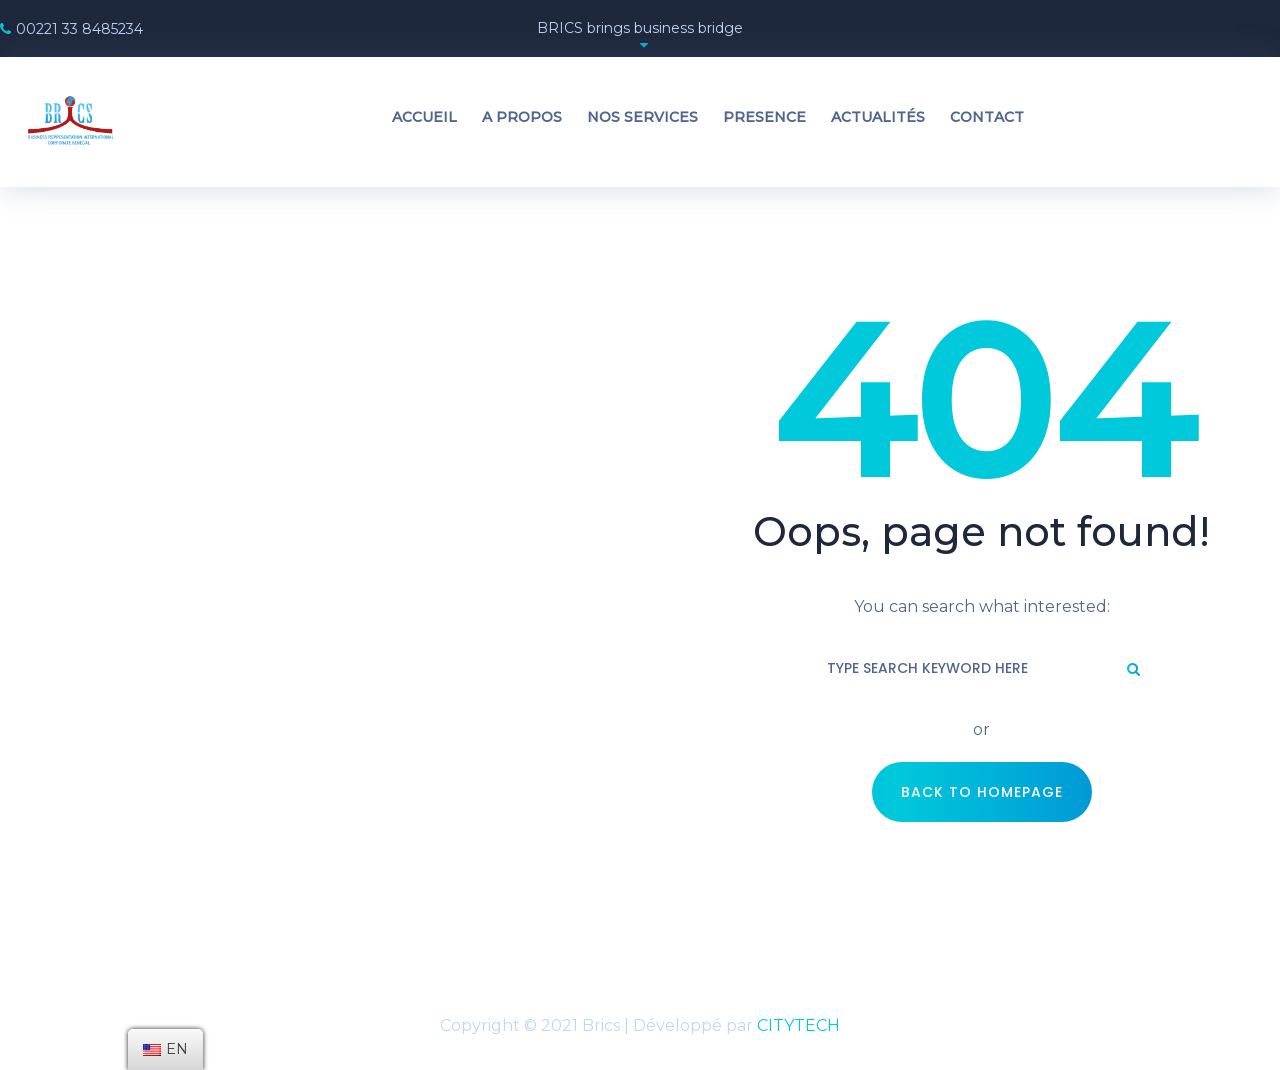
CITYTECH (798, 1025)
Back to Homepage (982, 792)
